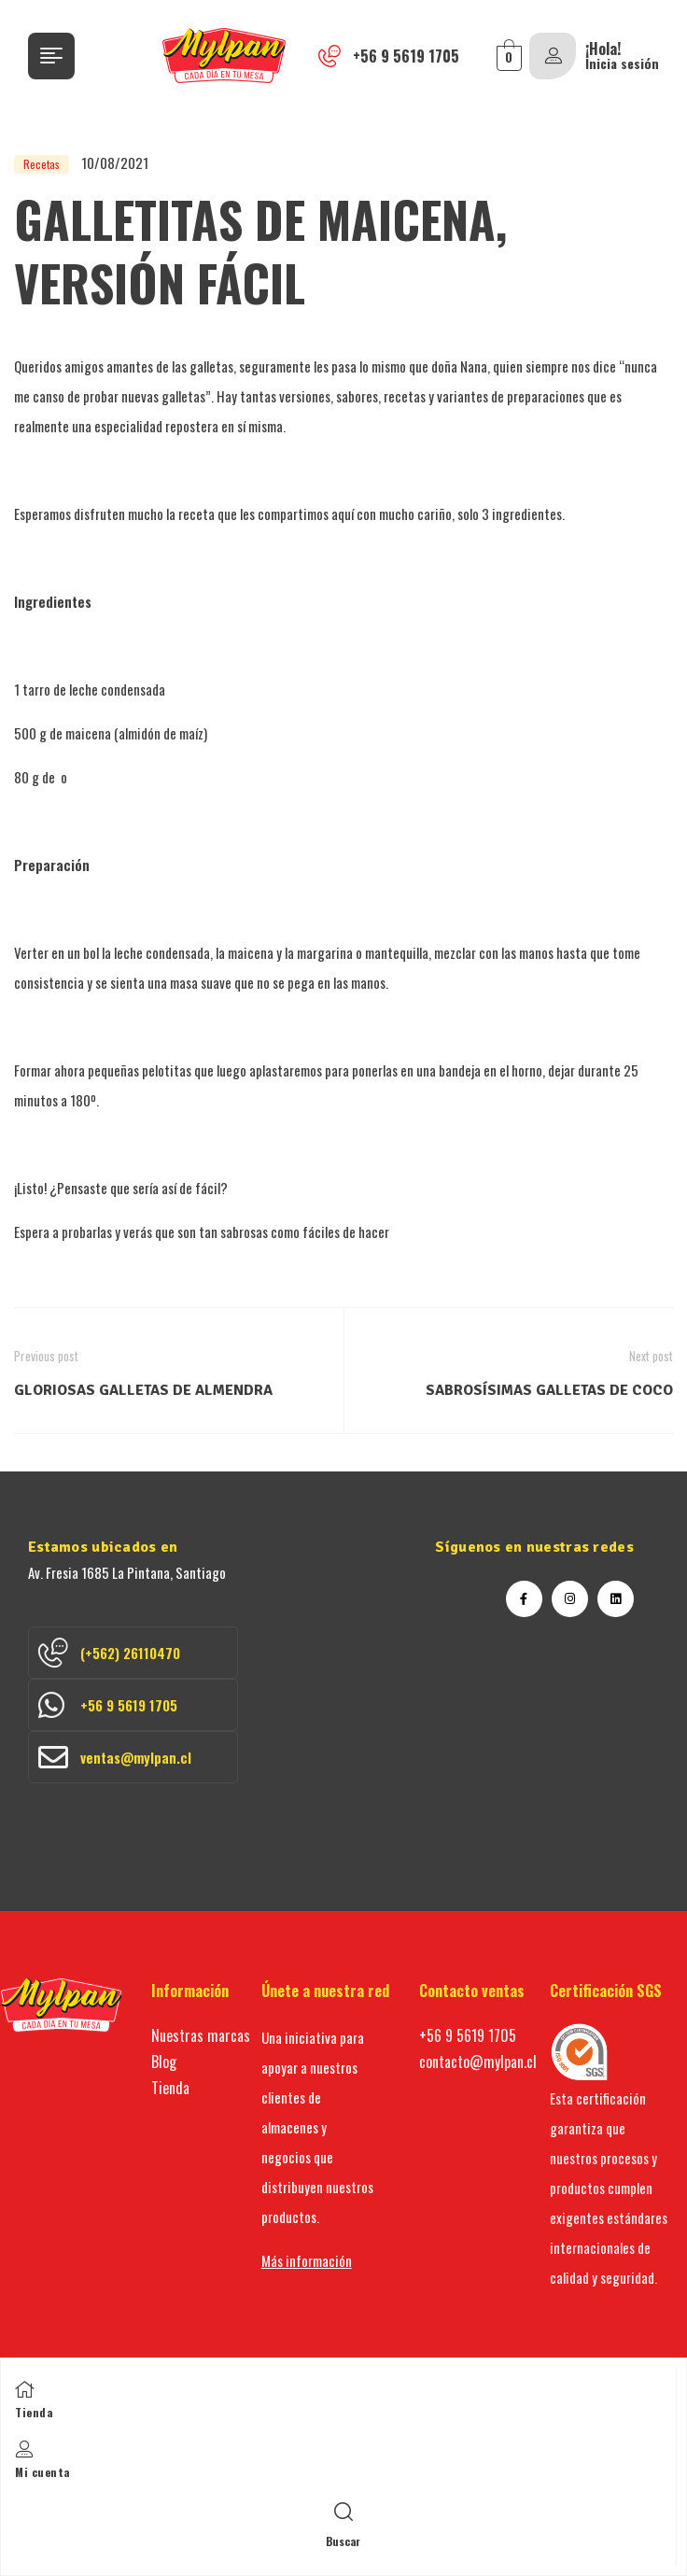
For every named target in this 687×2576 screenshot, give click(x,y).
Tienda (33, 2412)
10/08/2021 (114, 162)
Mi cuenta (42, 2472)
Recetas (41, 164)
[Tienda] (24, 2389)
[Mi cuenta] (24, 2449)
